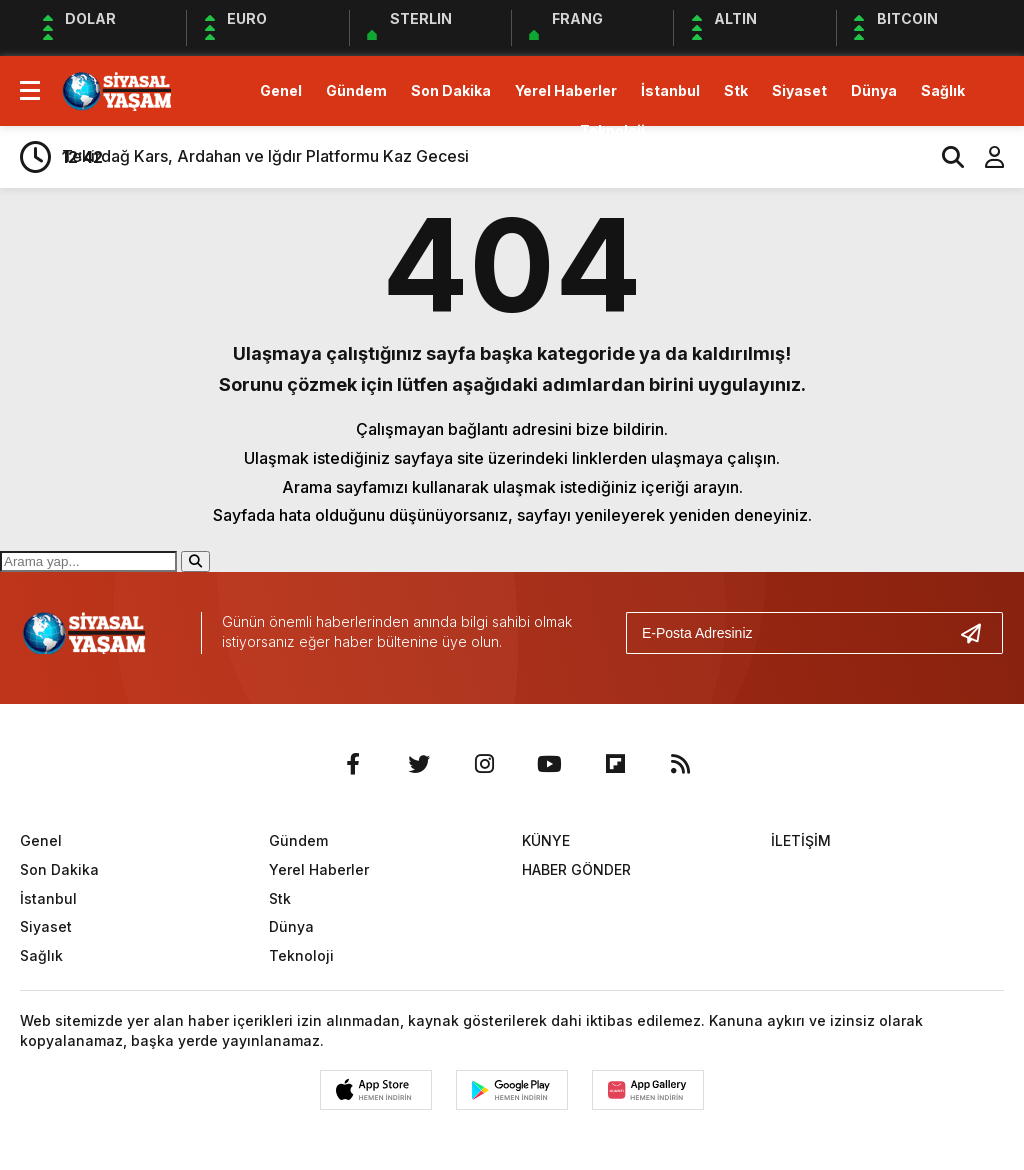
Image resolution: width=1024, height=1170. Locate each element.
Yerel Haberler (566, 90)
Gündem (356, 90)
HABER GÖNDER (576, 869)
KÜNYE (546, 840)
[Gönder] (979, 633)
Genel (281, 90)
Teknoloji (612, 130)
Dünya (874, 90)
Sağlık (943, 90)
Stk (736, 90)
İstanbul (670, 90)
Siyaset (799, 90)
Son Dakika (451, 90)
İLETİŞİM (801, 840)
